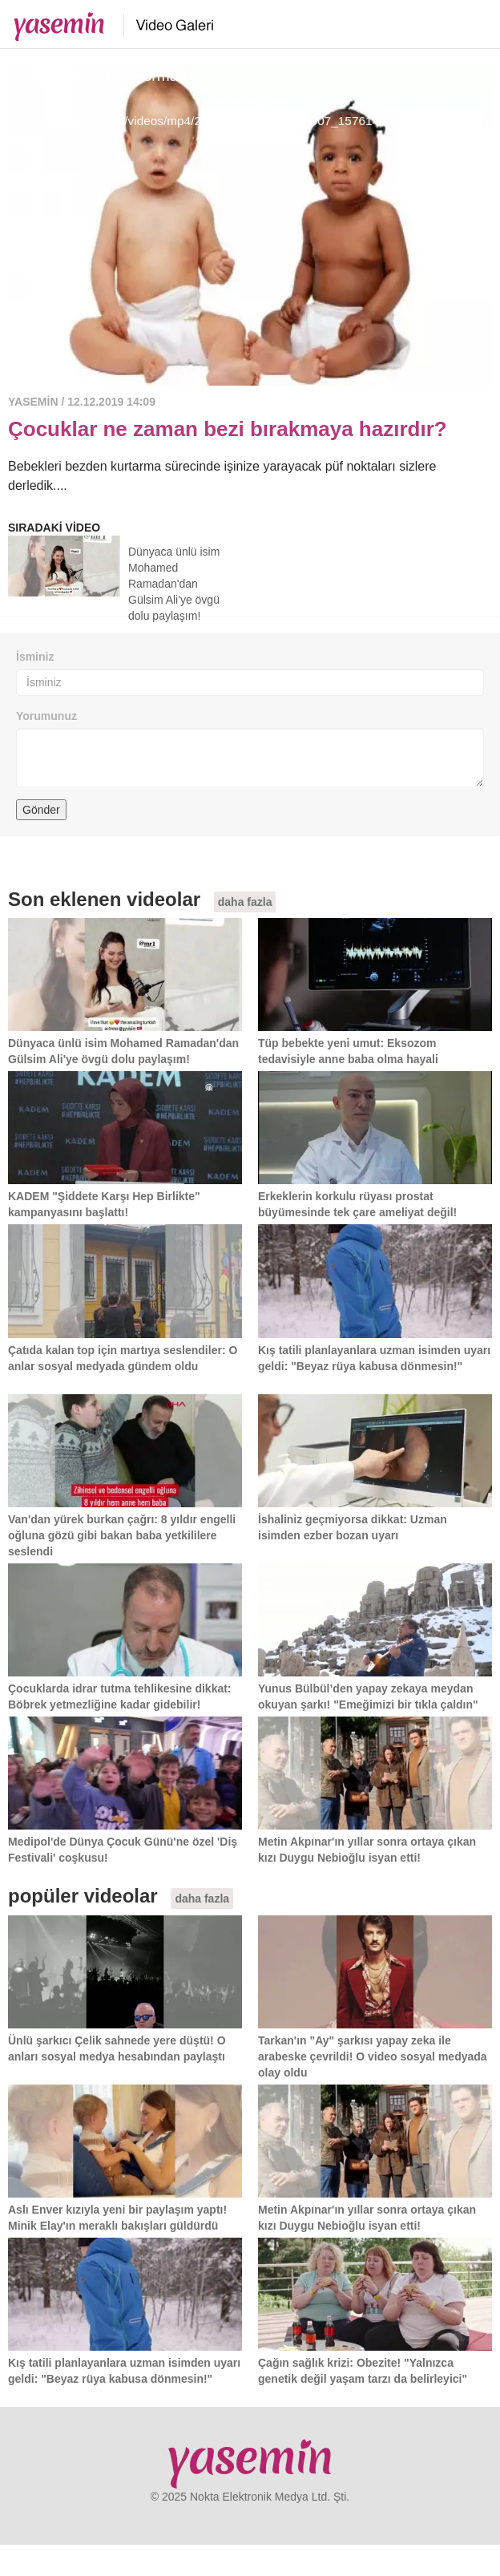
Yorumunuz (46, 716)
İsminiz (35, 656)
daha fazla (245, 902)
